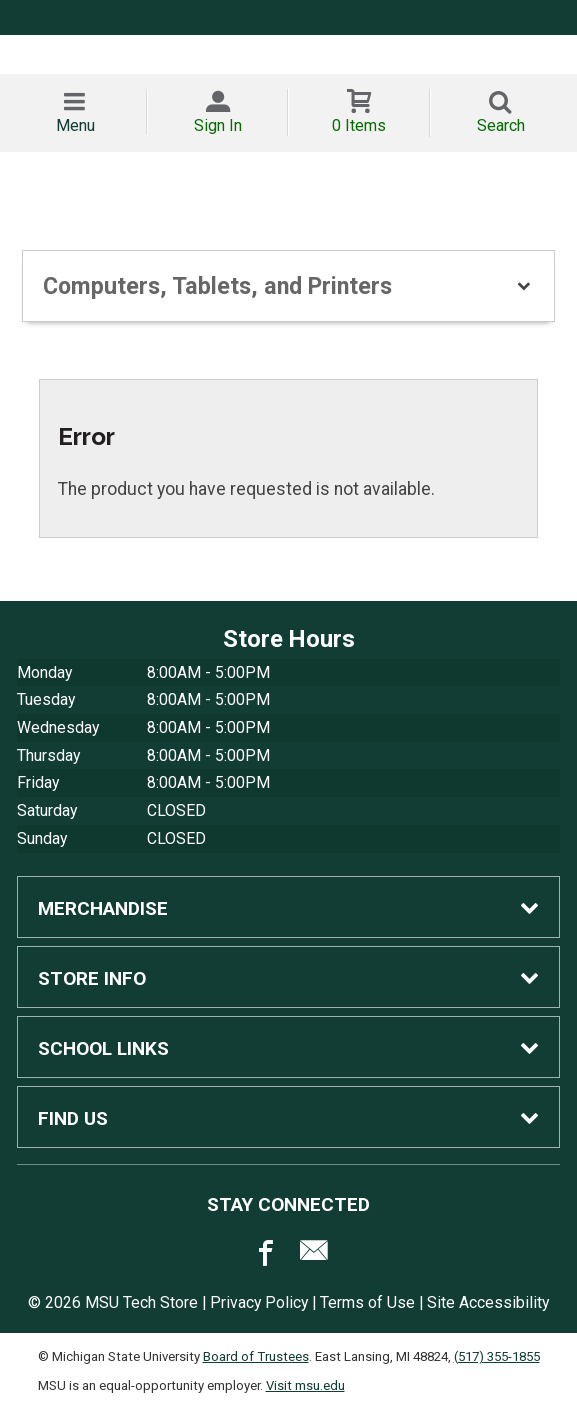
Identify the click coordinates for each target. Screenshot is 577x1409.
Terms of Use (367, 1302)
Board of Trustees (256, 1356)
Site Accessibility (488, 1302)
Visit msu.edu (305, 1385)
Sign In (218, 125)
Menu (75, 125)
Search (501, 125)
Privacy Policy (259, 1302)
